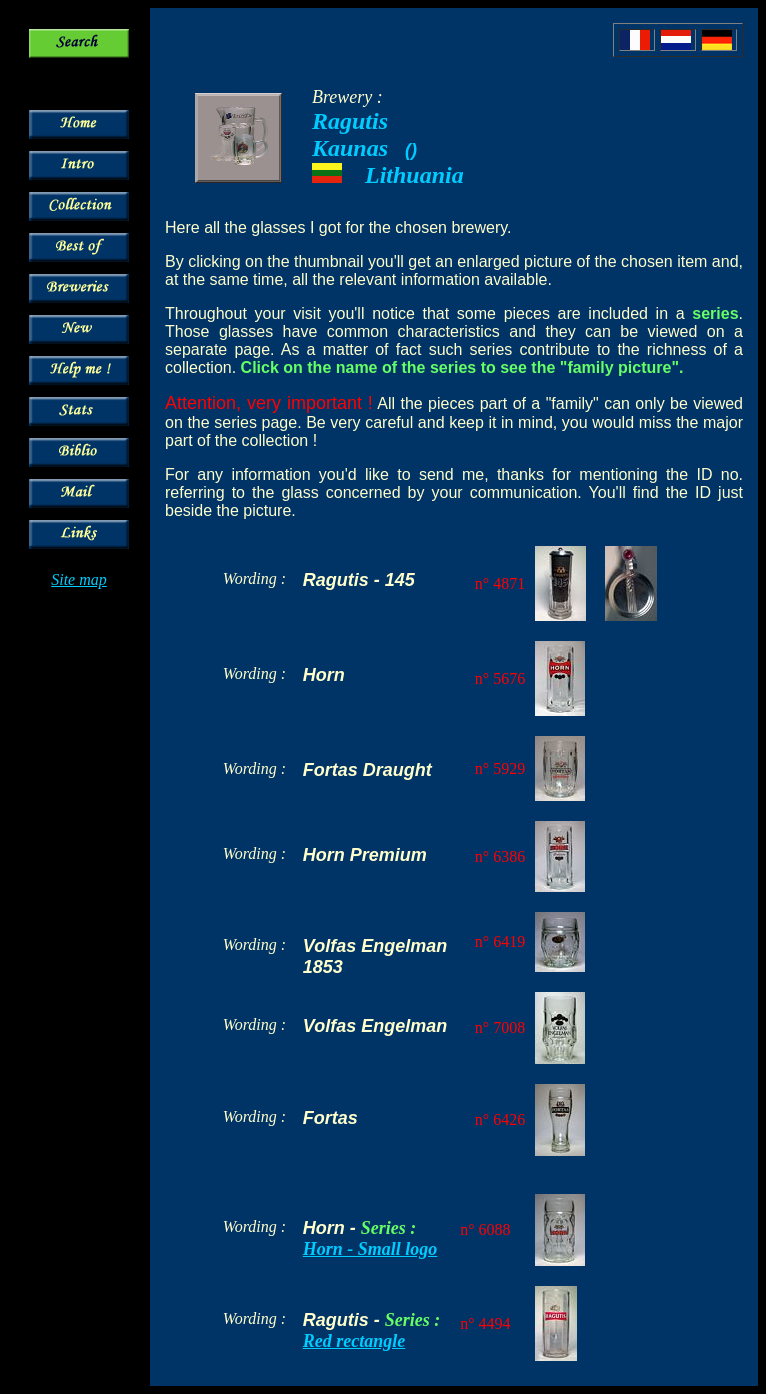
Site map (79, 579)
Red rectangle (354, 1341)
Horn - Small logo (370, 1249)
